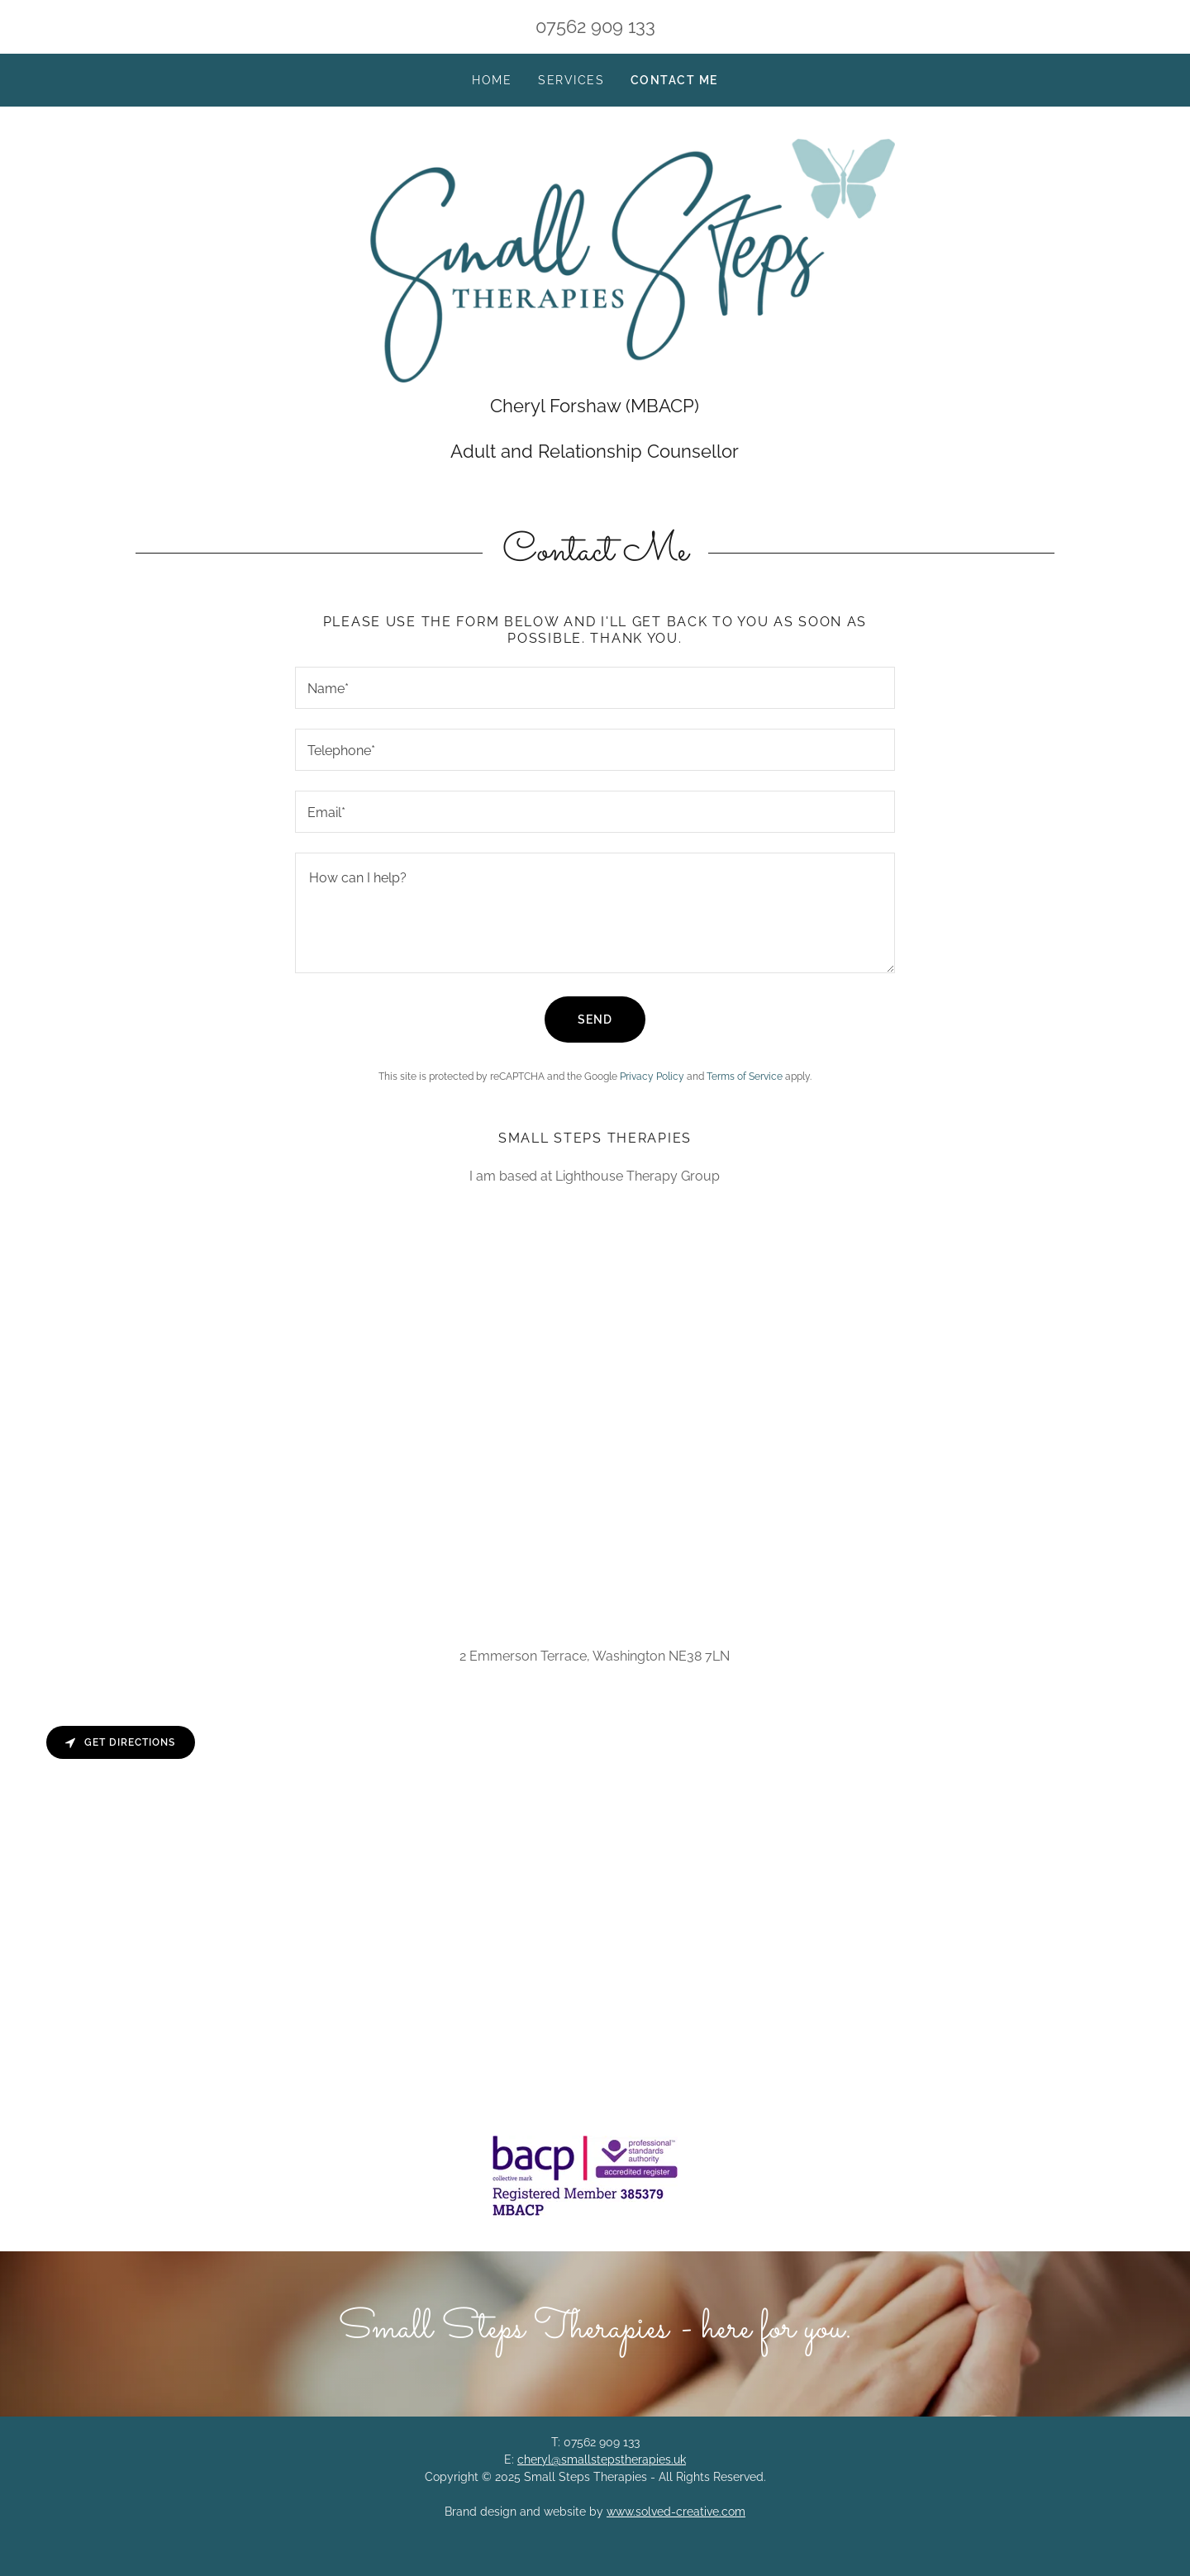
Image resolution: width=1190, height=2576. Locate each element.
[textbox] (594, 697)
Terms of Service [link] (745, 1085)
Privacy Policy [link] (652, 1085)
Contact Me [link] (674, 80)
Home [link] (492, 80)
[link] (594, 264)
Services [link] (571, 80)
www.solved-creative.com (676, 2520)
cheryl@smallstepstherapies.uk (601, 2468)
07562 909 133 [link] (595, 26)
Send (595, 1028)
